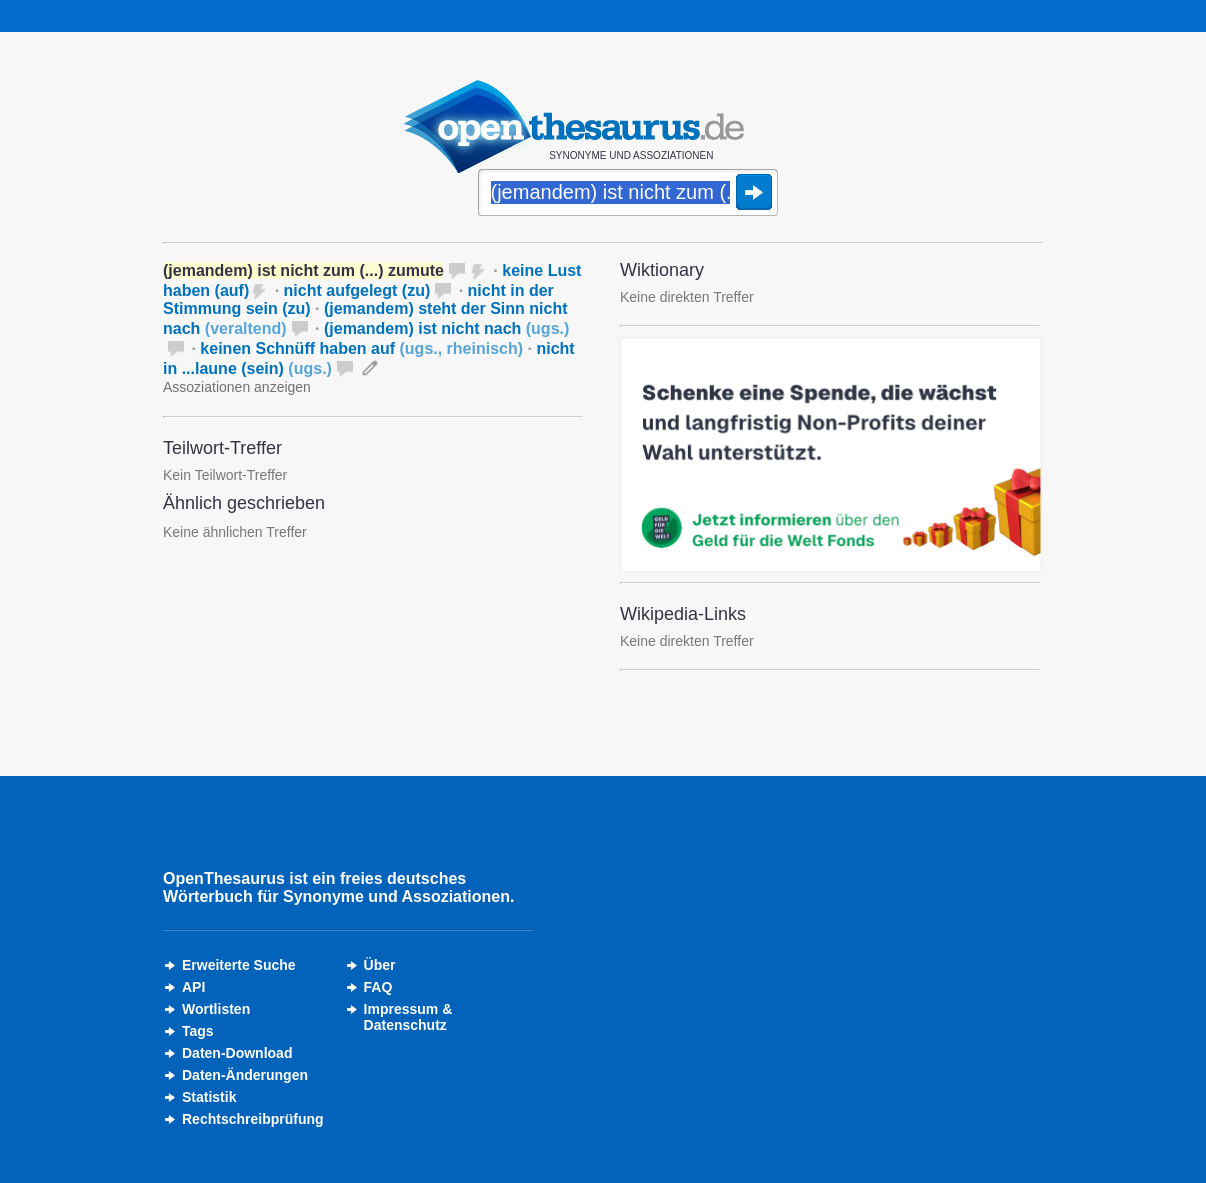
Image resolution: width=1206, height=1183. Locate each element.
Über (380, 965)
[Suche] (628, 194)
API (193, 987)
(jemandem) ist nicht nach (446, 328)
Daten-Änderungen (245, 1075)
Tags (198, 1031)
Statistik (209, 1097)
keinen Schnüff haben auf (361, 348)
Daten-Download (237, 1053)
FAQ (378, 987)
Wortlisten (216, 1009)
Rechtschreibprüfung (253, 1119)
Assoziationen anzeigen (237, 387)
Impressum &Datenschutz (408, 1017)
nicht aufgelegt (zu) (357, 290)
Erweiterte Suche (239, 965)
